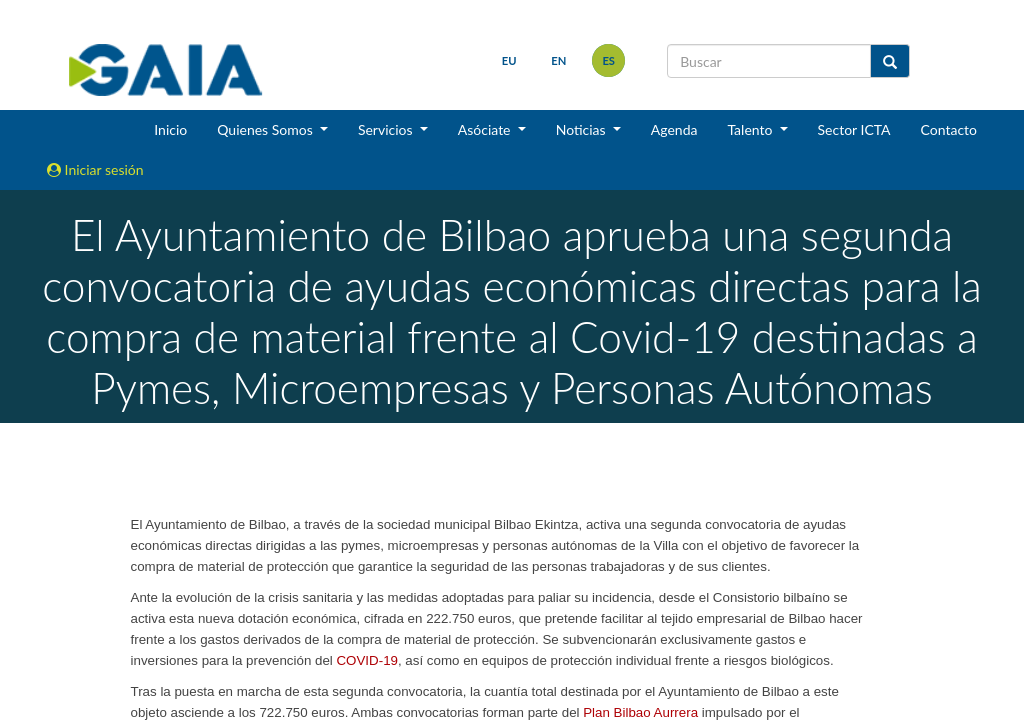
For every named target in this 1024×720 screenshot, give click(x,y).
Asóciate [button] (486, 129)
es (608, 60)
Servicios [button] (387, 129)
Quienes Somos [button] (266, 129)
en (558, 60)
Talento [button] (751, 129)
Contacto (949, 129)
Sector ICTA (854, 129)
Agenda (674, 129)
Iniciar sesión (95, 169)
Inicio (170, 129)
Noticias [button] (583, 129)
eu (509, 60)
